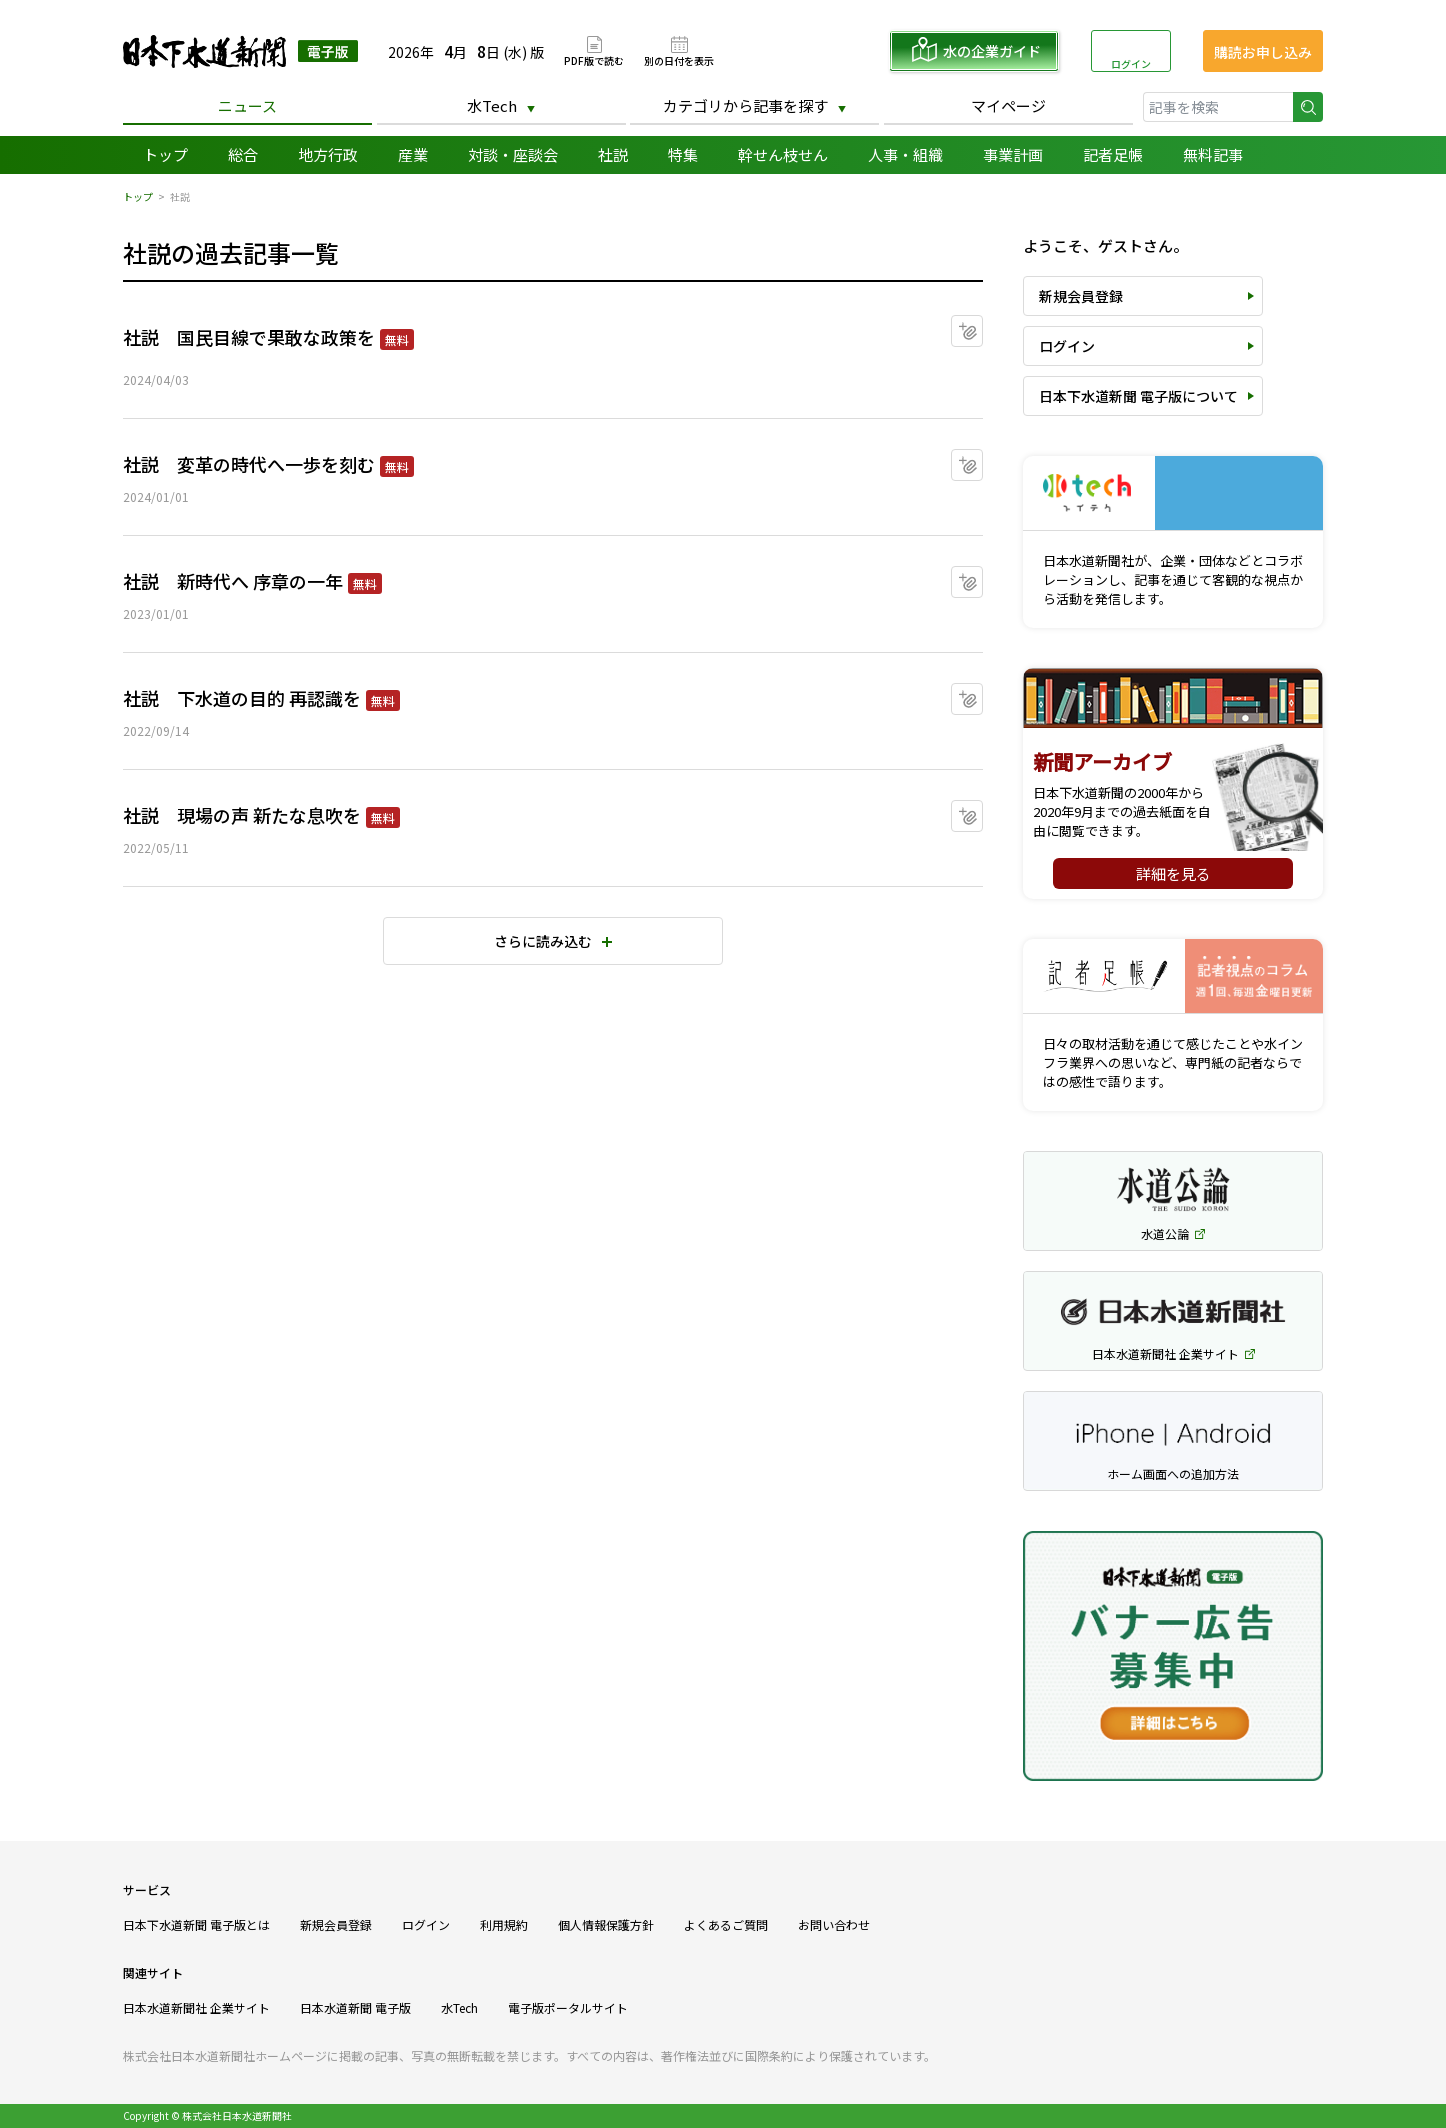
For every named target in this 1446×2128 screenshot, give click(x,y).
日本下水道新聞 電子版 (240, 51)
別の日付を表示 (679, 59)
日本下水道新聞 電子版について (1138, 396)
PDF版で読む (594, 59)
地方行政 (328, 154)
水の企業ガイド (992, 51)
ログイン (1131, 63)
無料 (397, 339)
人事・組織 (905, 154)
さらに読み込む (543, 941)
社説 (613, 154)
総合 (243, 154)
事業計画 (1013, 154)
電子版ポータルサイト (568, 2007)
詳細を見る (1173, 873)
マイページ (1008, 105)
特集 (683, 154)
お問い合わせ (834, 1924)
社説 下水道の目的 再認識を (242, 698)
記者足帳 (1113, 154)
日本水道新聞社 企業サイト (196, 2007)
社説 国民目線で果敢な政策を (249, 337)
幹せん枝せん (783, 154)
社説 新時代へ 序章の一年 (233, 581)
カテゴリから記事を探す (745, 105)
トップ (165, 154)
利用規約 (504, 1924)
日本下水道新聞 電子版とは (196, 1924)
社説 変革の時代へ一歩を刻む (249, 464)
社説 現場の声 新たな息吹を (242, 815)
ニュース (247, 105)
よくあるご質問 (726, 1924)
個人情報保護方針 (606, 1924)
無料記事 (1213, 154)
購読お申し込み (1263, 52)
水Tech (492, 105)
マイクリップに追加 (982, 324)
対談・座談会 (513, 154)
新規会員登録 (1081, 296)
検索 (1308, 107)
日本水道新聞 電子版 (355, 2007)
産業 (413, 154)
